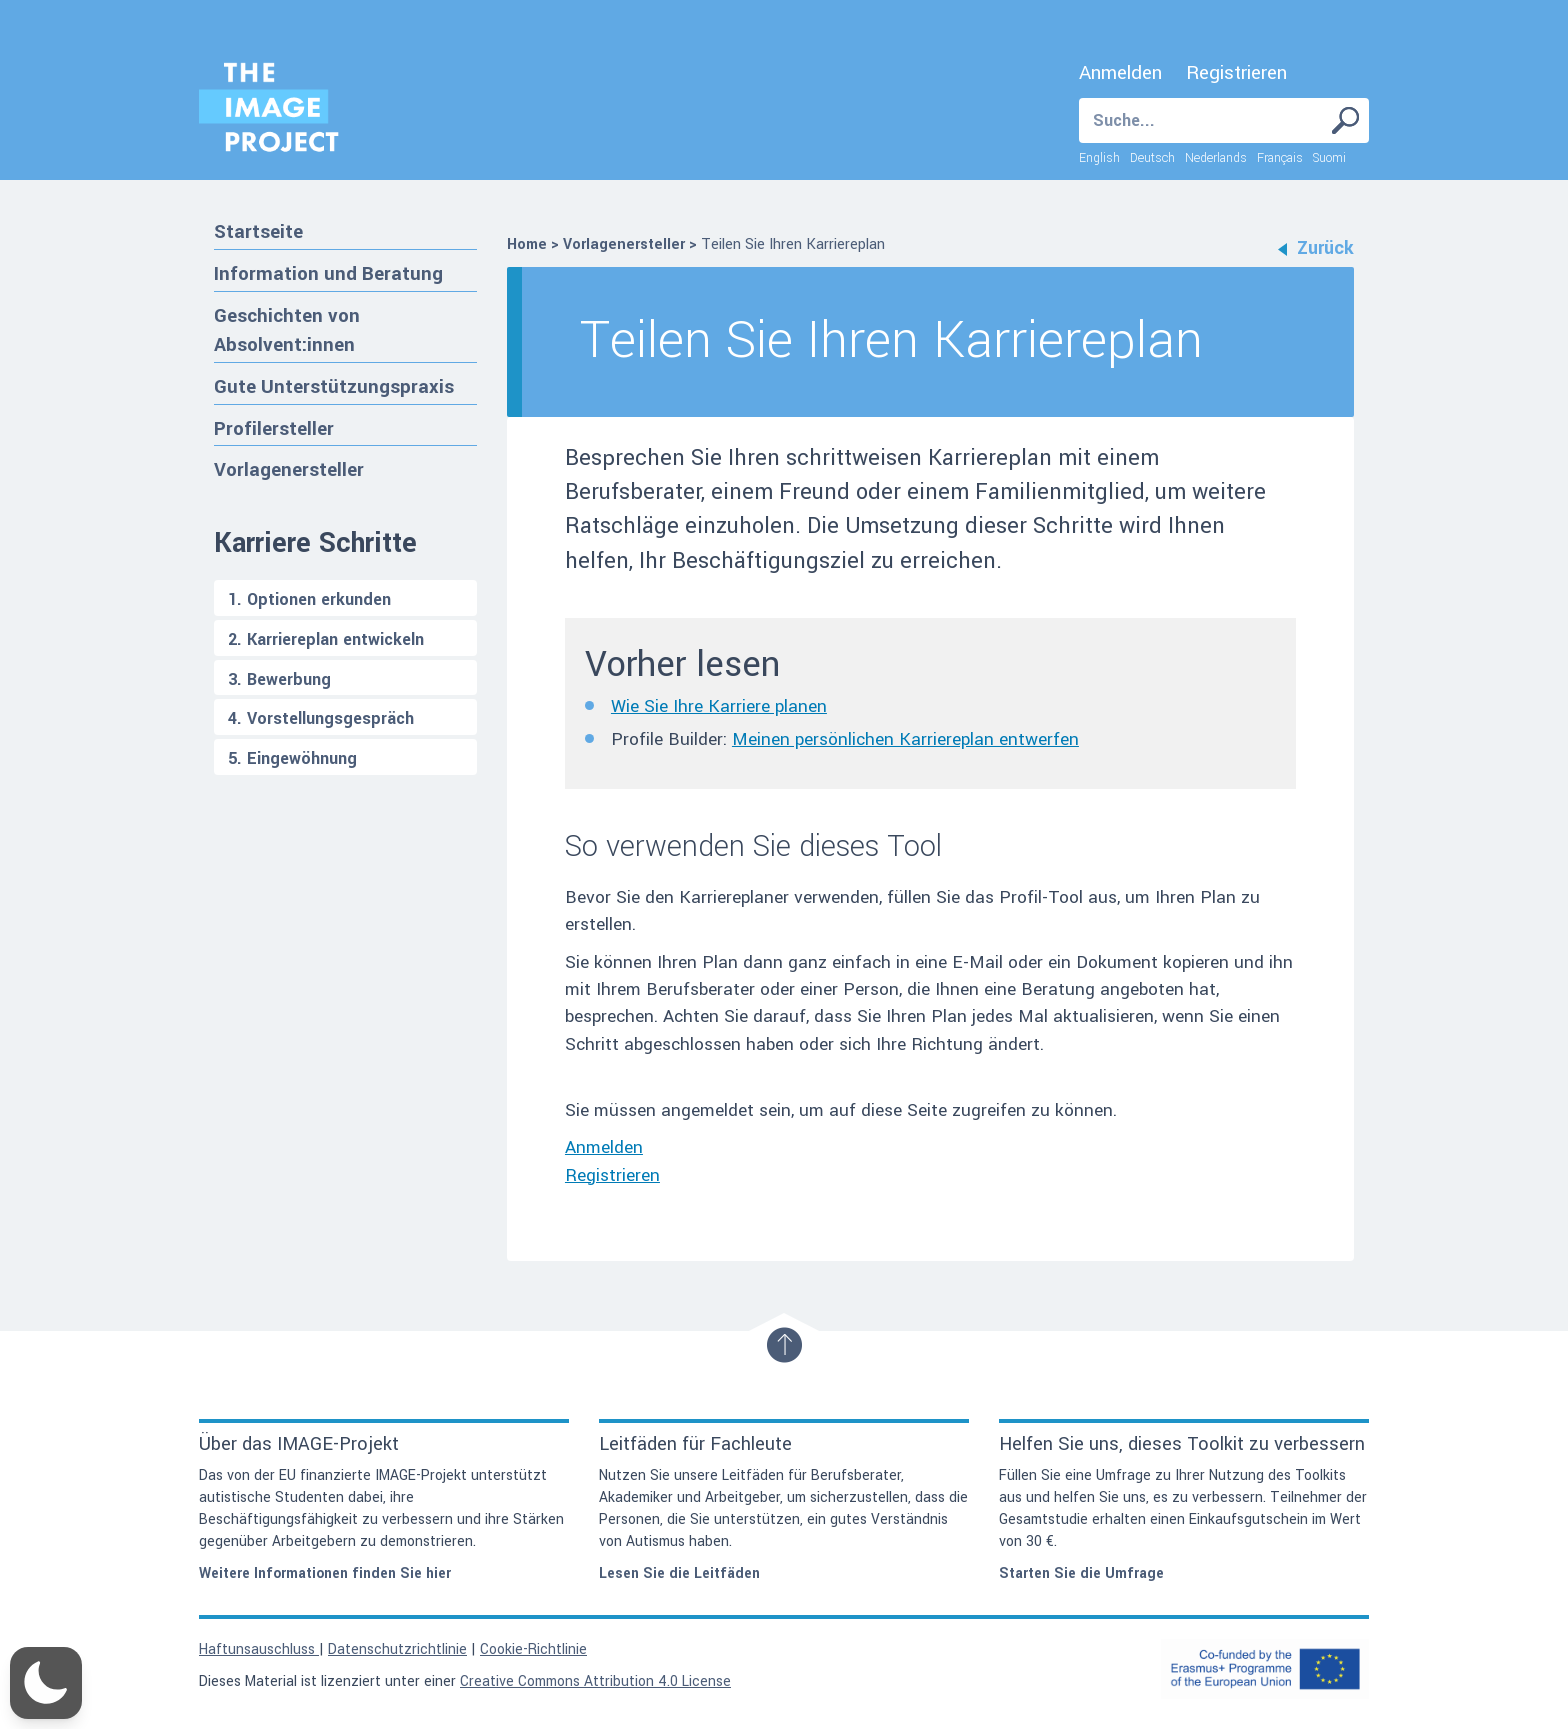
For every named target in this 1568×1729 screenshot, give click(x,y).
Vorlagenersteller (289, 469)
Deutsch (1152, 158)
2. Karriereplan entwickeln (326, 639)
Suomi (1329, 158)
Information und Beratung (328, 273)
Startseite (258, 231)
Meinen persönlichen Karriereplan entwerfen (905, 739)
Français (1280, 158)
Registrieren (1236, 73)
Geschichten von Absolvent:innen (287, 330)
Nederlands (1216, 158)
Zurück (1316, 248)
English (1099, 158)
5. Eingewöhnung (292, 758)
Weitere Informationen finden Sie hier (325, 1573)
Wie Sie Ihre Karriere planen (719, 706)
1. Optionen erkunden (309, 599)
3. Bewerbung (279, 679)
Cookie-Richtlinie (533, 1649)
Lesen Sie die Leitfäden (679, 1573)
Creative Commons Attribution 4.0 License (595, 1681)
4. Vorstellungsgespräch (321, 718)
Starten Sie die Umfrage (1081, 1573)
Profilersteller (274, 428)
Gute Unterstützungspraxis (334, 386)
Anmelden (1120, 73)
